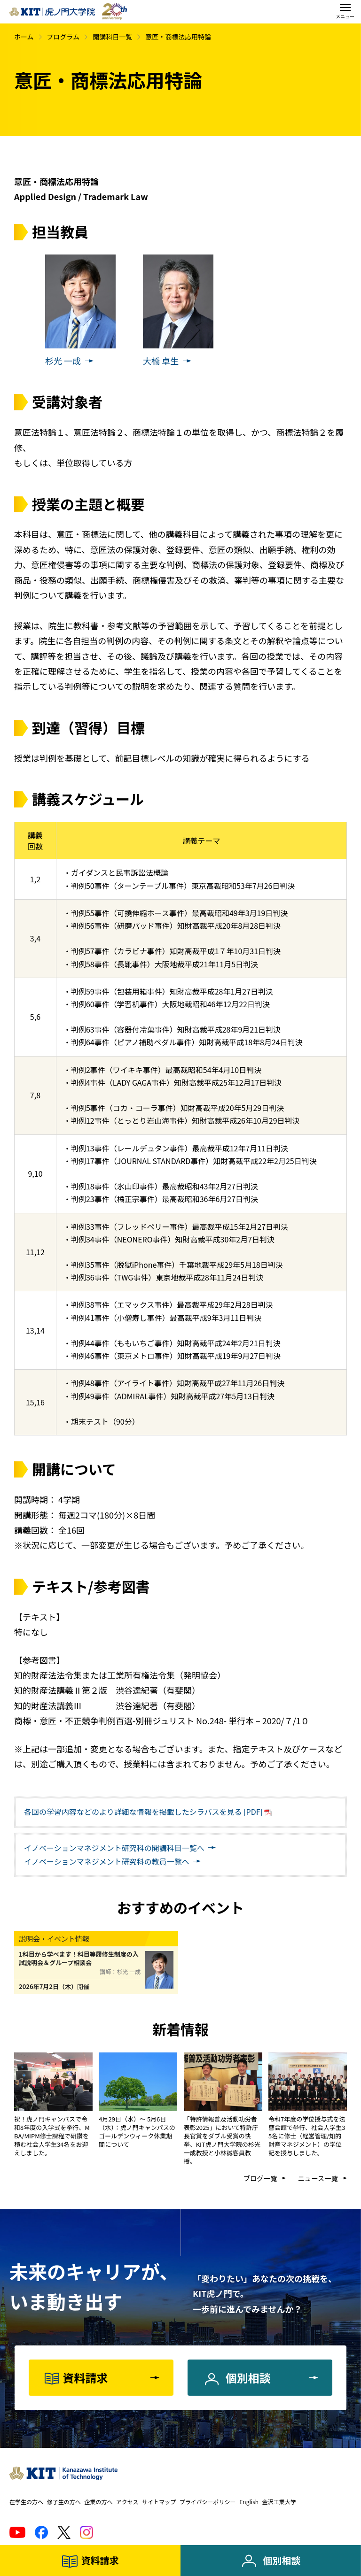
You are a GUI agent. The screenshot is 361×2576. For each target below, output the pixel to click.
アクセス (127, 2502)
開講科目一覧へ (114, 1847)
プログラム (63, 36)
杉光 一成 (63, 361)
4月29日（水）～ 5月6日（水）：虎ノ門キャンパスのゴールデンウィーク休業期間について (137, 2131)
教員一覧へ (106, 1861)
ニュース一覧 (318, 2178)
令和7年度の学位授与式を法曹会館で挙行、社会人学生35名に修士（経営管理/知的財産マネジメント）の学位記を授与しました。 (306, 2135)
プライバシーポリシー (208, 2502)
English (249, 2502)
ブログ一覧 (260, 2178)
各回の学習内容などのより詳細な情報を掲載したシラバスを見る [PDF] (143, 1811)
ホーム (24, 36)
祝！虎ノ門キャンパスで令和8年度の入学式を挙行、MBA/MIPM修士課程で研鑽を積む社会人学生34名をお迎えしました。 (52, 2135)
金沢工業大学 (279, 2502)
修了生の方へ (64, 2502)
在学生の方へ (26, 2502)
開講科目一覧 (112, 36)
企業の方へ (98, 2502)
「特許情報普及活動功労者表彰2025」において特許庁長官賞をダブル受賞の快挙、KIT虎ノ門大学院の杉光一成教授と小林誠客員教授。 (222, 2140)
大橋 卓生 (161, 361)
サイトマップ (159, 2502)
